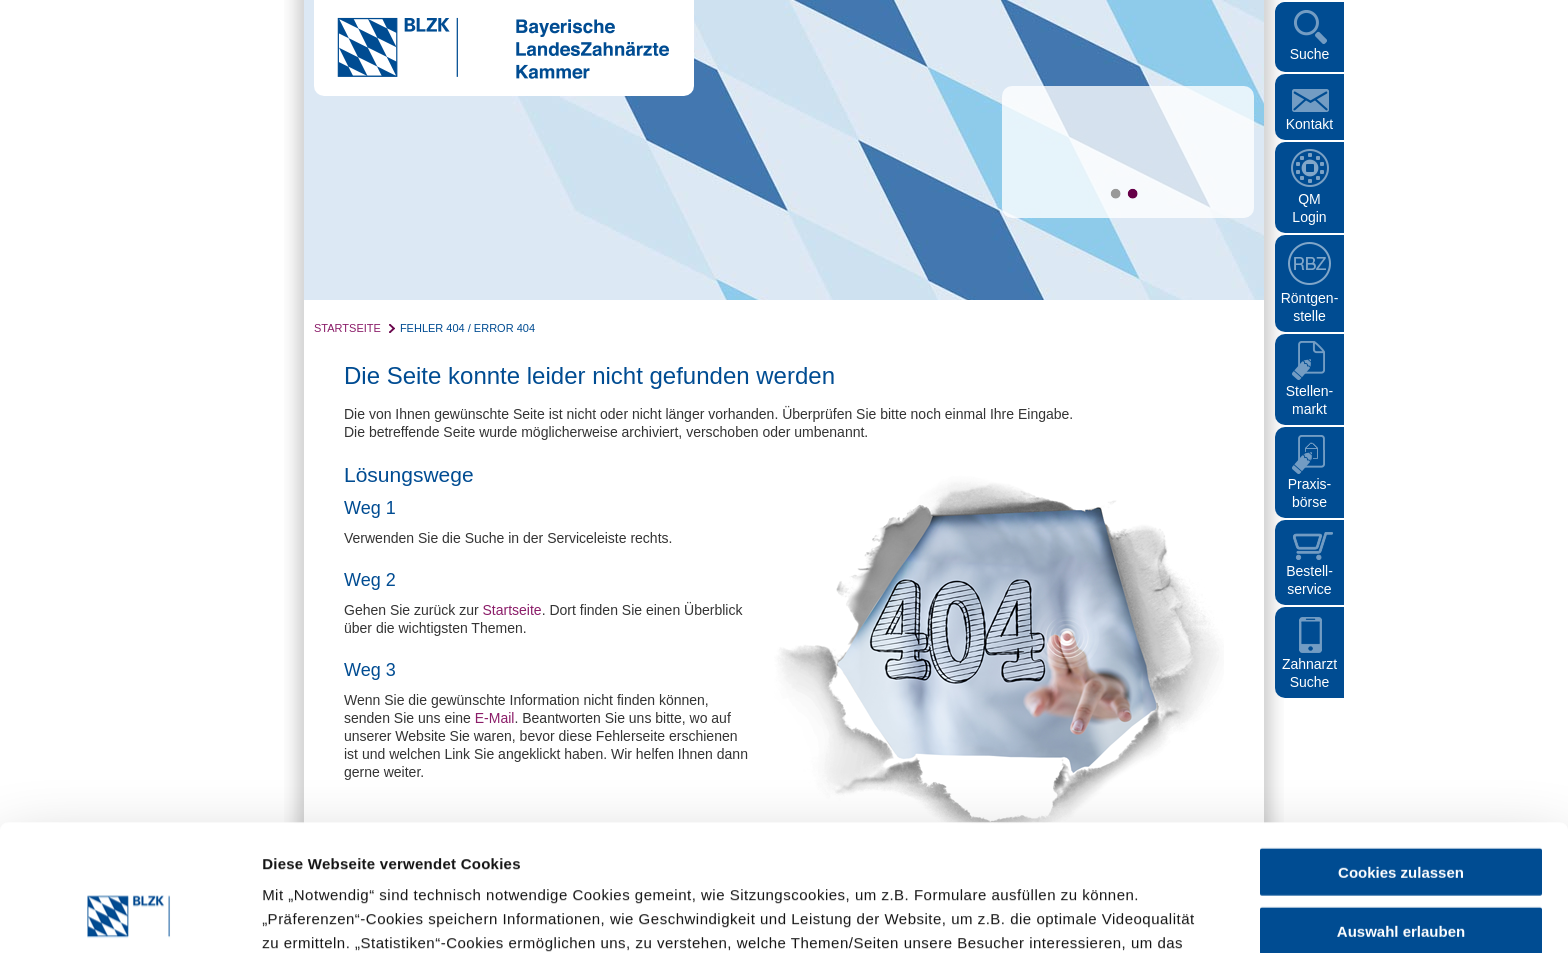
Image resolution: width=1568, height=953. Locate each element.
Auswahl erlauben (1401, 812)
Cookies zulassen (1401, 753)
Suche (1310, 54)
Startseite (347, 328)
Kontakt (1309, 124)
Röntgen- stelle (1310, 307)
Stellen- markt (1309, 400)
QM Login (1309, 208)
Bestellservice (1309, 580)
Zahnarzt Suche (1309, 673)
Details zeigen (1063, 913)
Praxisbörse (1310, 493)
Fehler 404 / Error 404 (467, 328)
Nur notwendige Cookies (1401, 870)
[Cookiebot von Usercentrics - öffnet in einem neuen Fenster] (129, 914)
